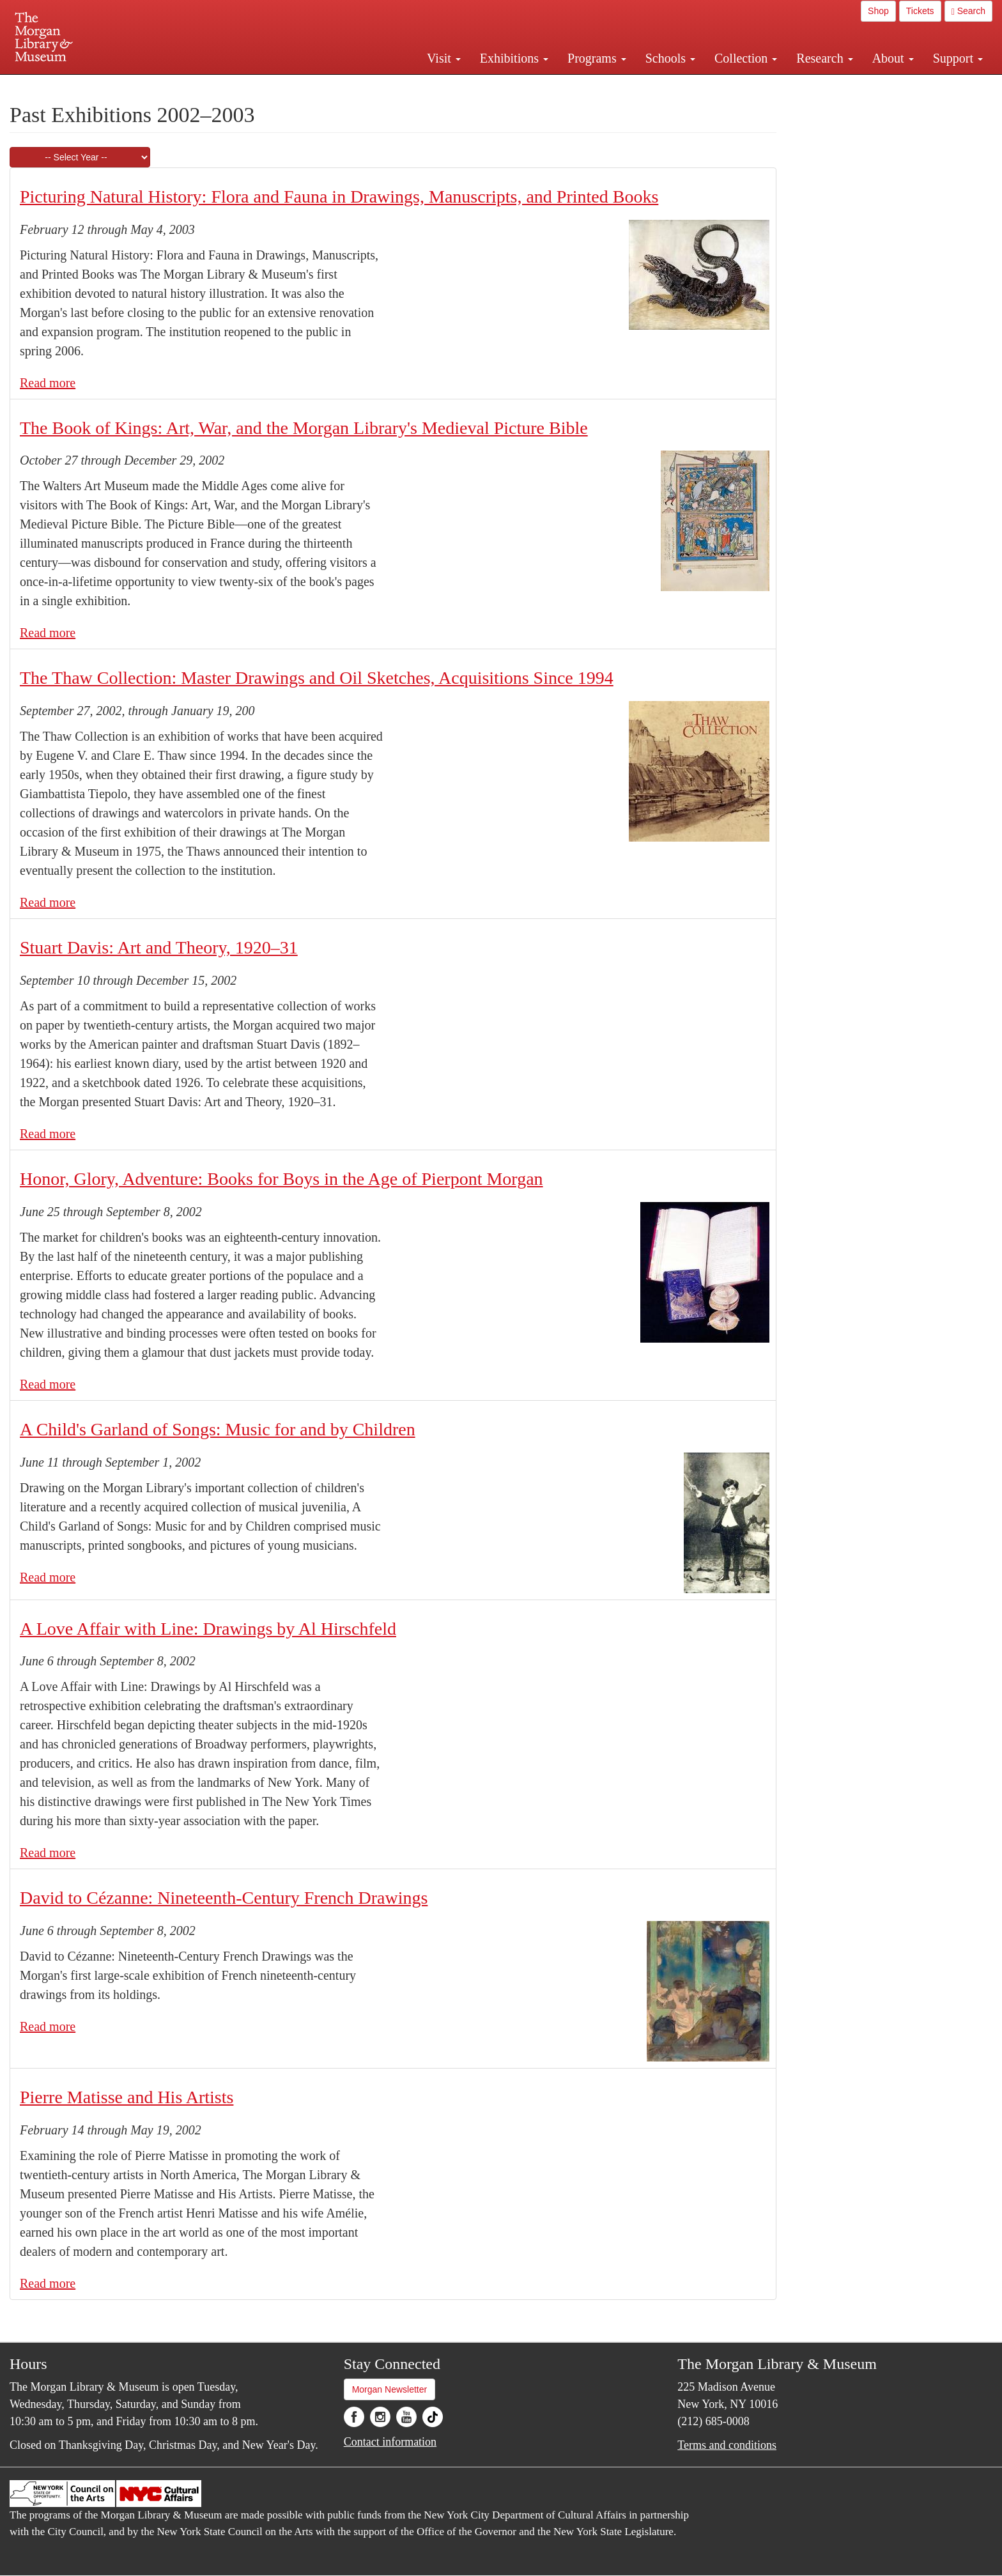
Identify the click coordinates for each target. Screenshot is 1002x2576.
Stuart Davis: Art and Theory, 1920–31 (159, 947)
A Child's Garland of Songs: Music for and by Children (217, 1429)
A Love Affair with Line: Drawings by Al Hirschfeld (208, 1629)
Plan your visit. (349, 86)
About (893, 58)
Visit (444, 58)
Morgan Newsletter (390, 2389)
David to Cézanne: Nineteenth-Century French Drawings (224, 1898)
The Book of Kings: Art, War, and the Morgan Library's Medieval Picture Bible (304, 428)
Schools (670, 58)
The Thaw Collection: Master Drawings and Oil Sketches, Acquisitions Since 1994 (316, 678)
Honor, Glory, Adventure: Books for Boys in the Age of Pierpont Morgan (281, 1179)
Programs (596, 58)
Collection (745, 58)
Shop (878, 11)
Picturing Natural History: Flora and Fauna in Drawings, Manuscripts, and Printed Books (339, 196)
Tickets (920, 11)
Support (958, 58)
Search (968, 11)
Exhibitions (514, 58)
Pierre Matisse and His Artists (126, 2097)
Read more (47, 383)
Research (824, 58)
